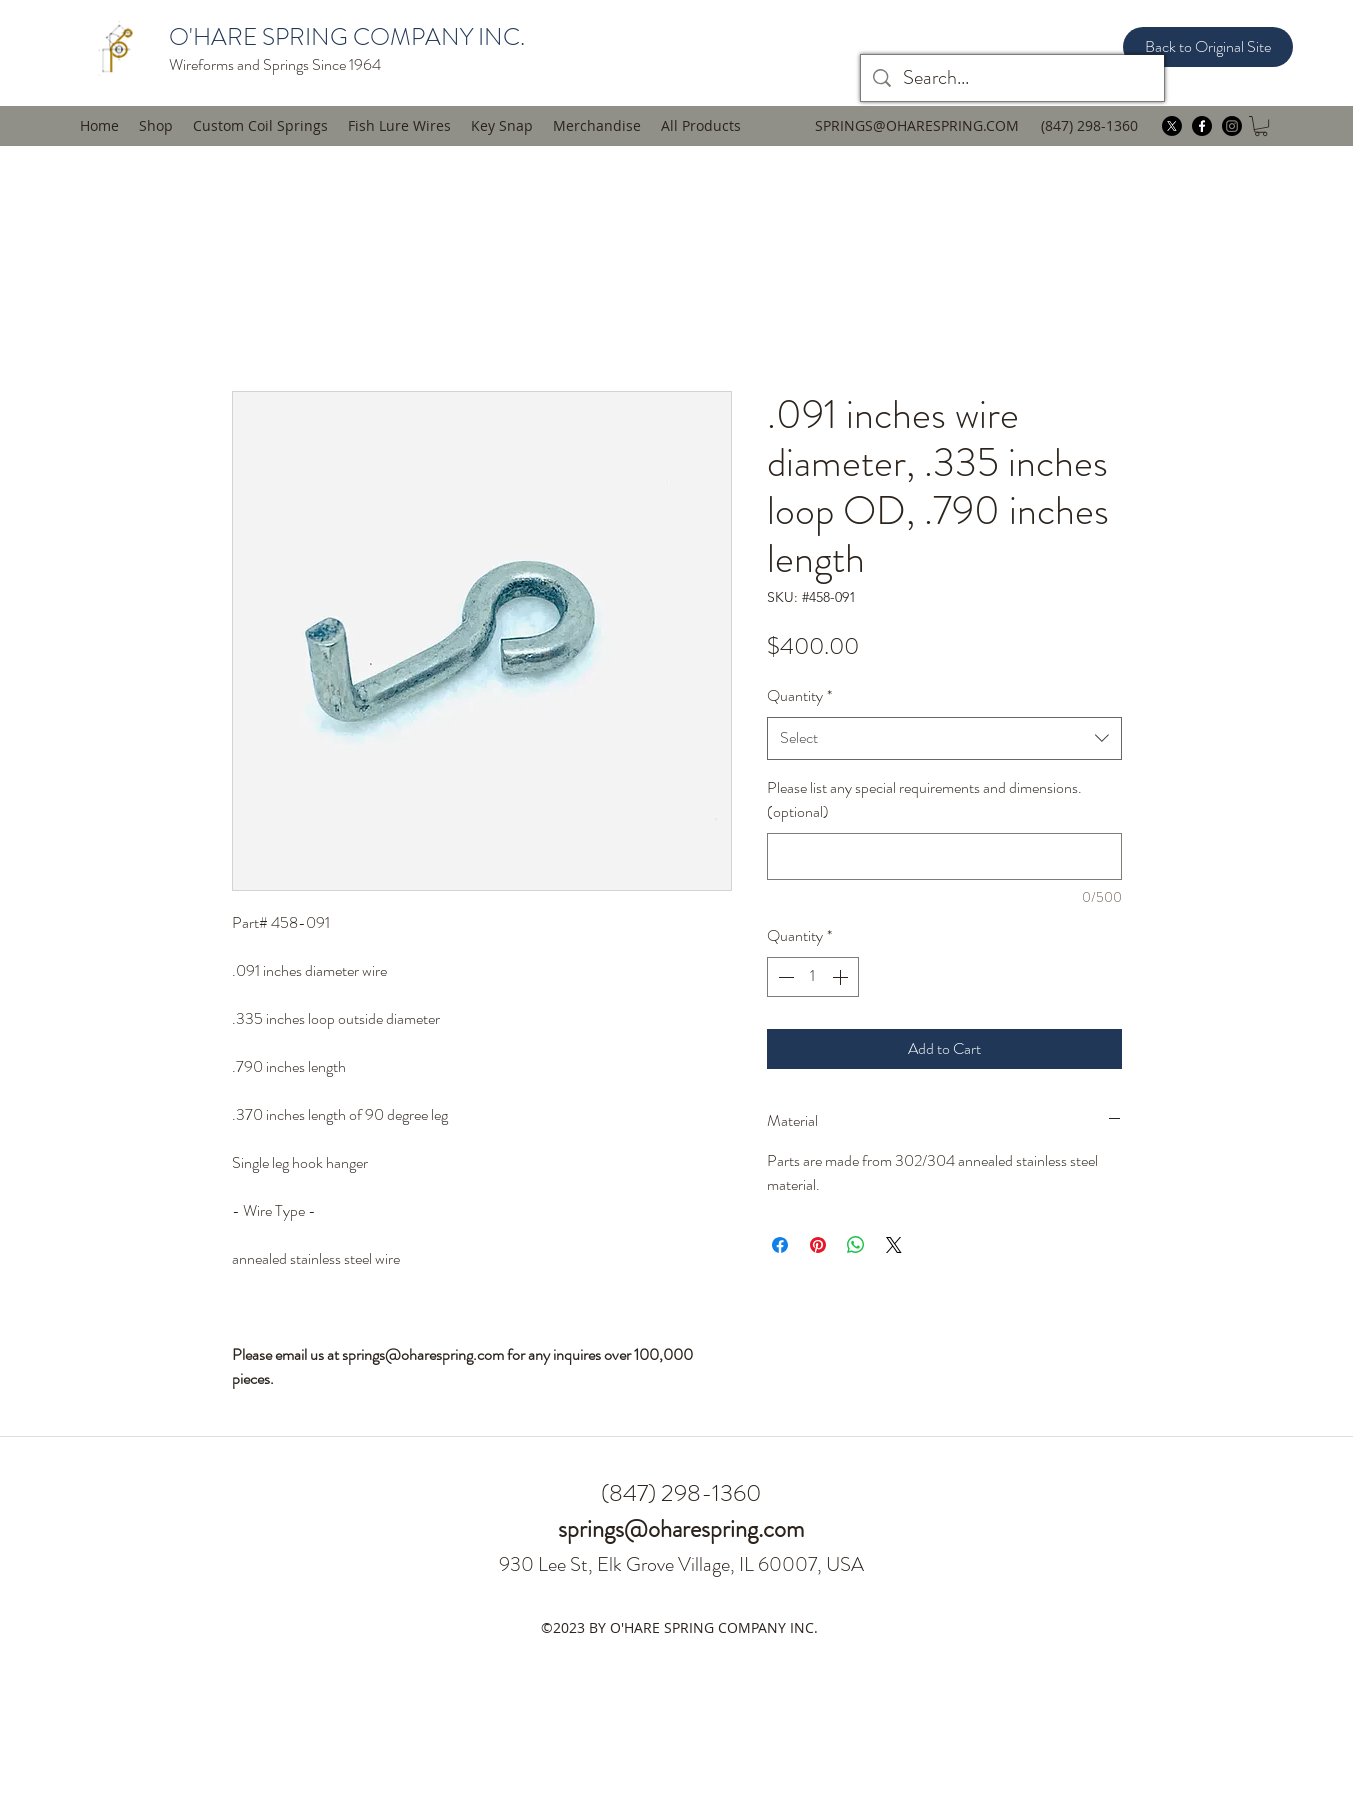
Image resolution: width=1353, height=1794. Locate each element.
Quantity (799, 695)
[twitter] (1172, 126)
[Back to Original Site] (1208, 47)
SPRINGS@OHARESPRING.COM (917, 125)
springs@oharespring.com (681, 1529)
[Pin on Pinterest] (818, 1245)
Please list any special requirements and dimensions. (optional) (924, 800)
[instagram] (1232, 126)
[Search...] (1012, 78)
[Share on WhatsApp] (856, 1245)
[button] (399, 126)
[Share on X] (894, 1245)
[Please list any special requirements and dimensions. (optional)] (944, 856)
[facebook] (1202, 126)
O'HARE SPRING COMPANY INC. (347, 37)
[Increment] (842, 977)
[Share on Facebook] (780, 1245)
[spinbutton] (813, 977)
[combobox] (944, 738)
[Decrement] (784, 977)
